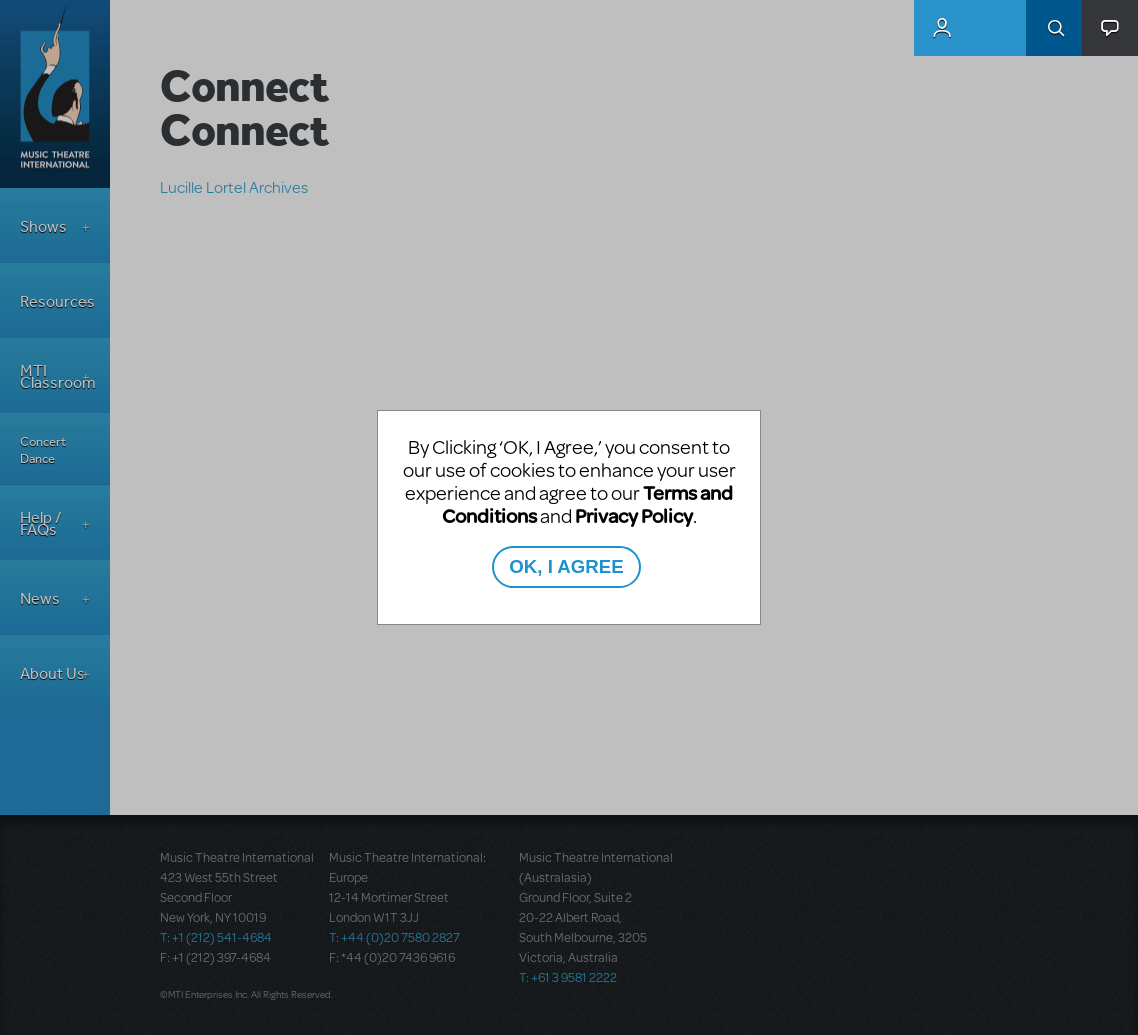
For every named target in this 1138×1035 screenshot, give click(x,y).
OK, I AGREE (566, 566)
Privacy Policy (634, 515)
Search (1054, 28)
